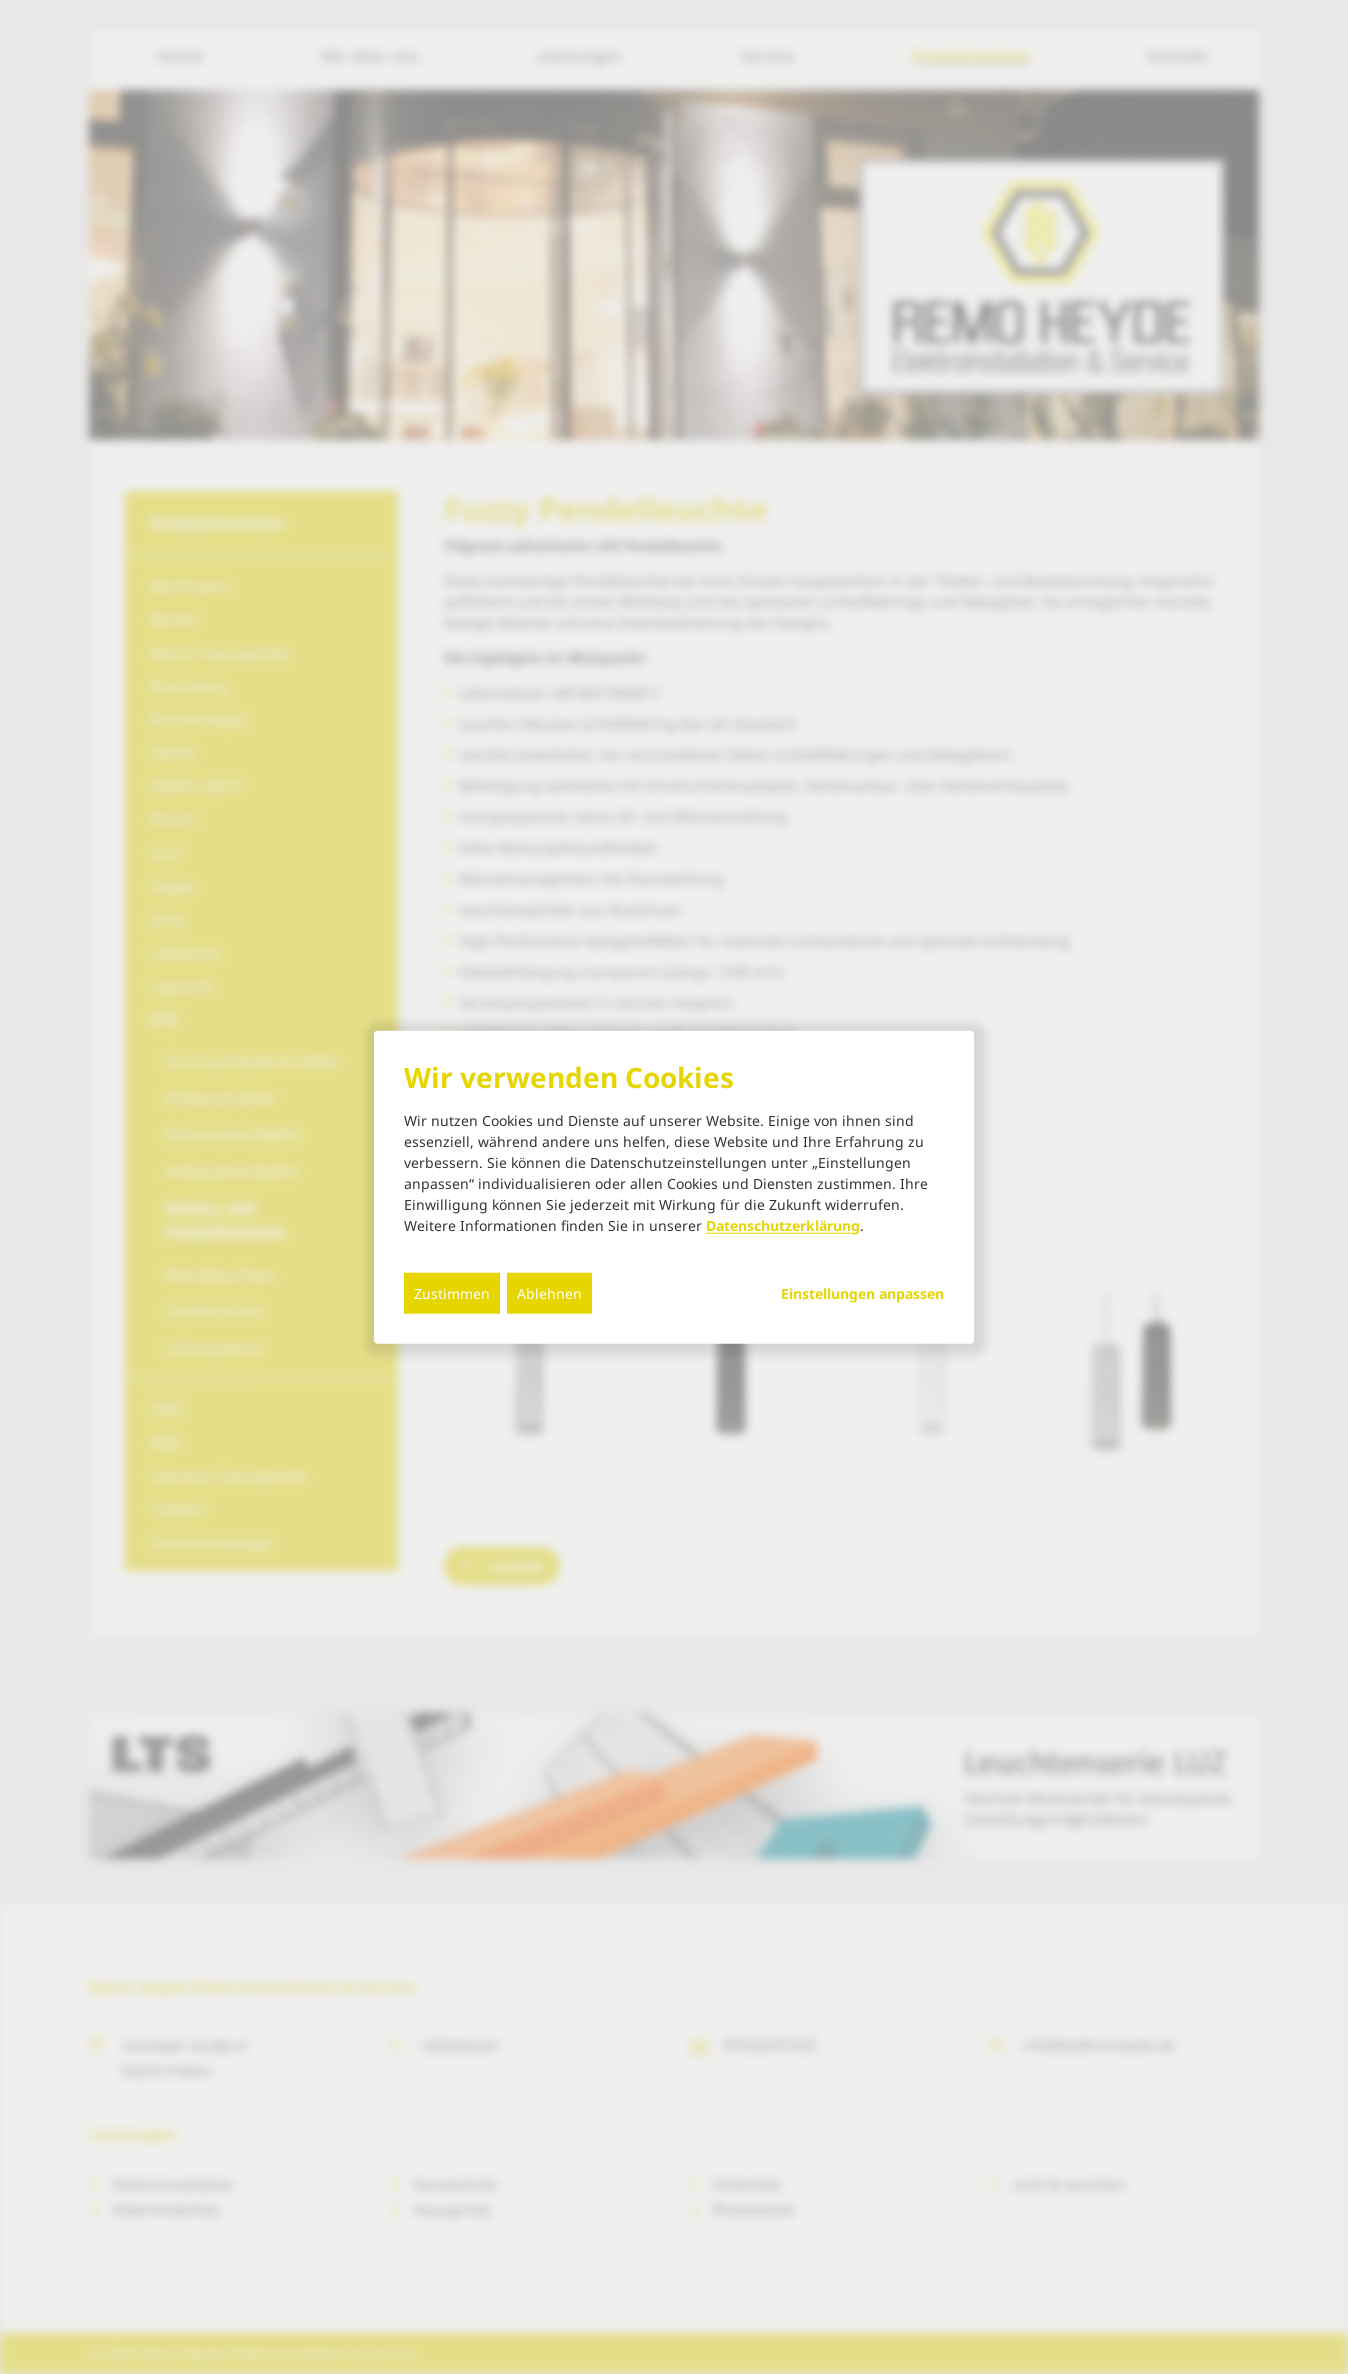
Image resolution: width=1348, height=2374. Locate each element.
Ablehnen (549, 1292)
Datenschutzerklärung (783, 1224)
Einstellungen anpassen (862, 1293)
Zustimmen (452, 1292)
